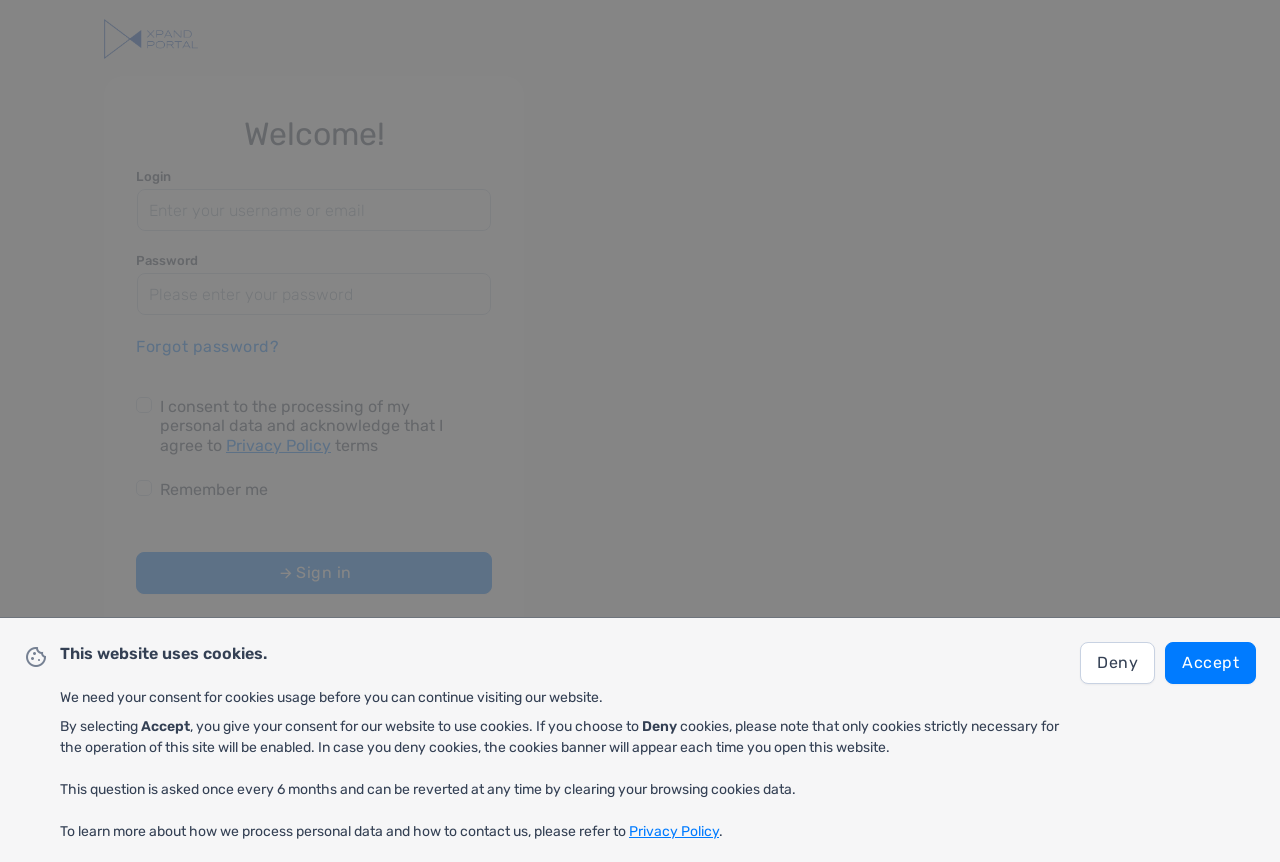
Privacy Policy (674, 831)
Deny (1117, 662)
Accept (1210, 662)
